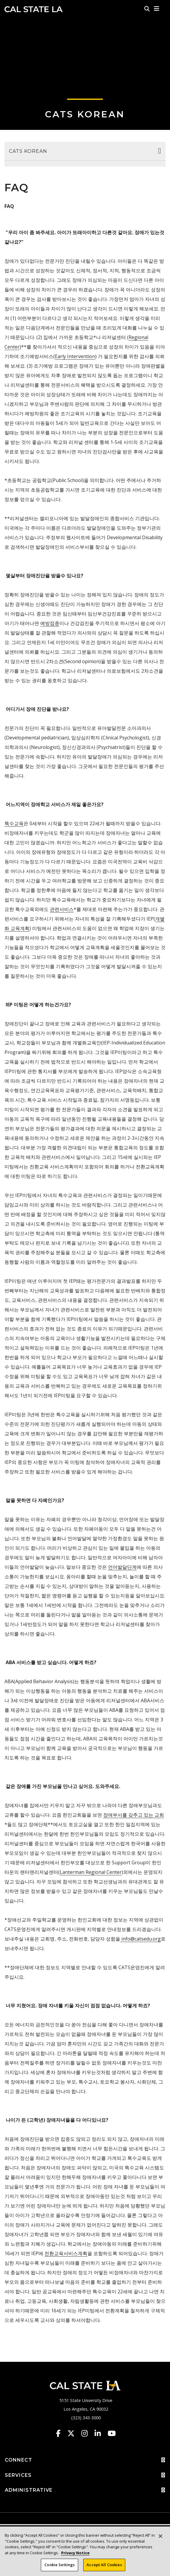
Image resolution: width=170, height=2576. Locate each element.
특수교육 (14, 823)
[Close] (160, 2537)
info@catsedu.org (140, 1939)
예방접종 (49, 623)
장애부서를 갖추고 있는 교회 (133, 1815)
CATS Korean (85, 114)
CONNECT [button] (85, 2460)
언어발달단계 (122, 1567)
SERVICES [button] (85, 2475)
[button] (157, 8)
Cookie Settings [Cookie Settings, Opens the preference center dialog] (59, 2566)
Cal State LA (33, 9)
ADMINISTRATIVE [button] (85, 2490)
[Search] (147, 8)
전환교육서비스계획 (65, 2253)
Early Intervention (75, 356)
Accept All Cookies (104, 2566)
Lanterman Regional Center (91, 1872)
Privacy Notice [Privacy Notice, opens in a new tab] (75, 2553)
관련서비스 (62, 909)
